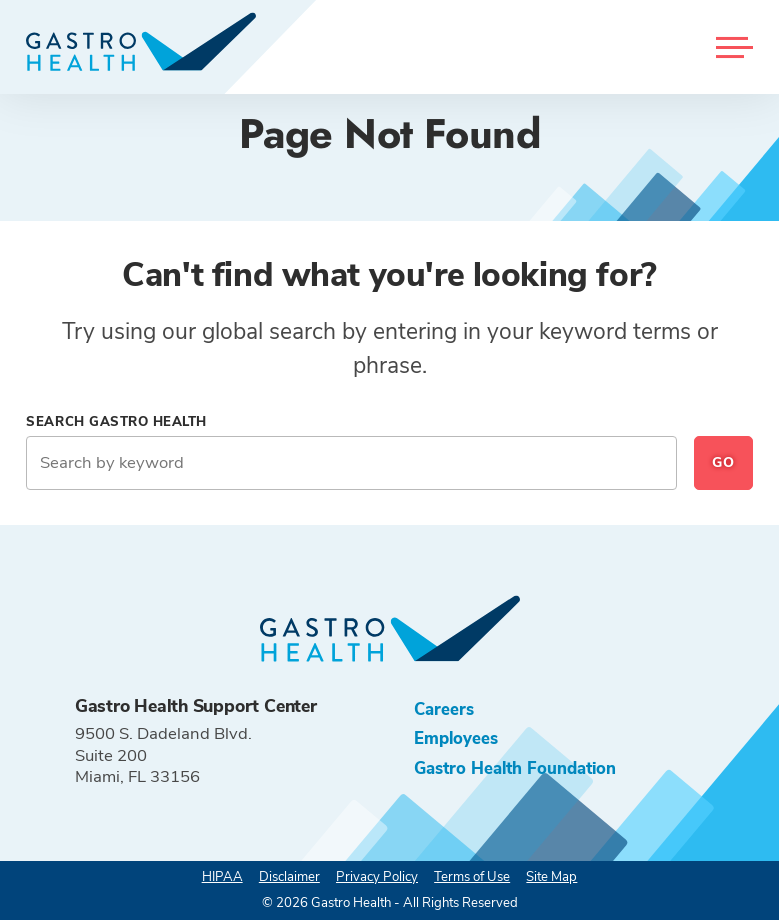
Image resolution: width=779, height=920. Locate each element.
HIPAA (222, 877)
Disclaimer (289, 877)
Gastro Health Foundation (515, 768)
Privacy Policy (377, 877)
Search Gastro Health (116, 422)
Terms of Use (472, 877)
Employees (456, 738)
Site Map (551, 877)
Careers (444, 709)
